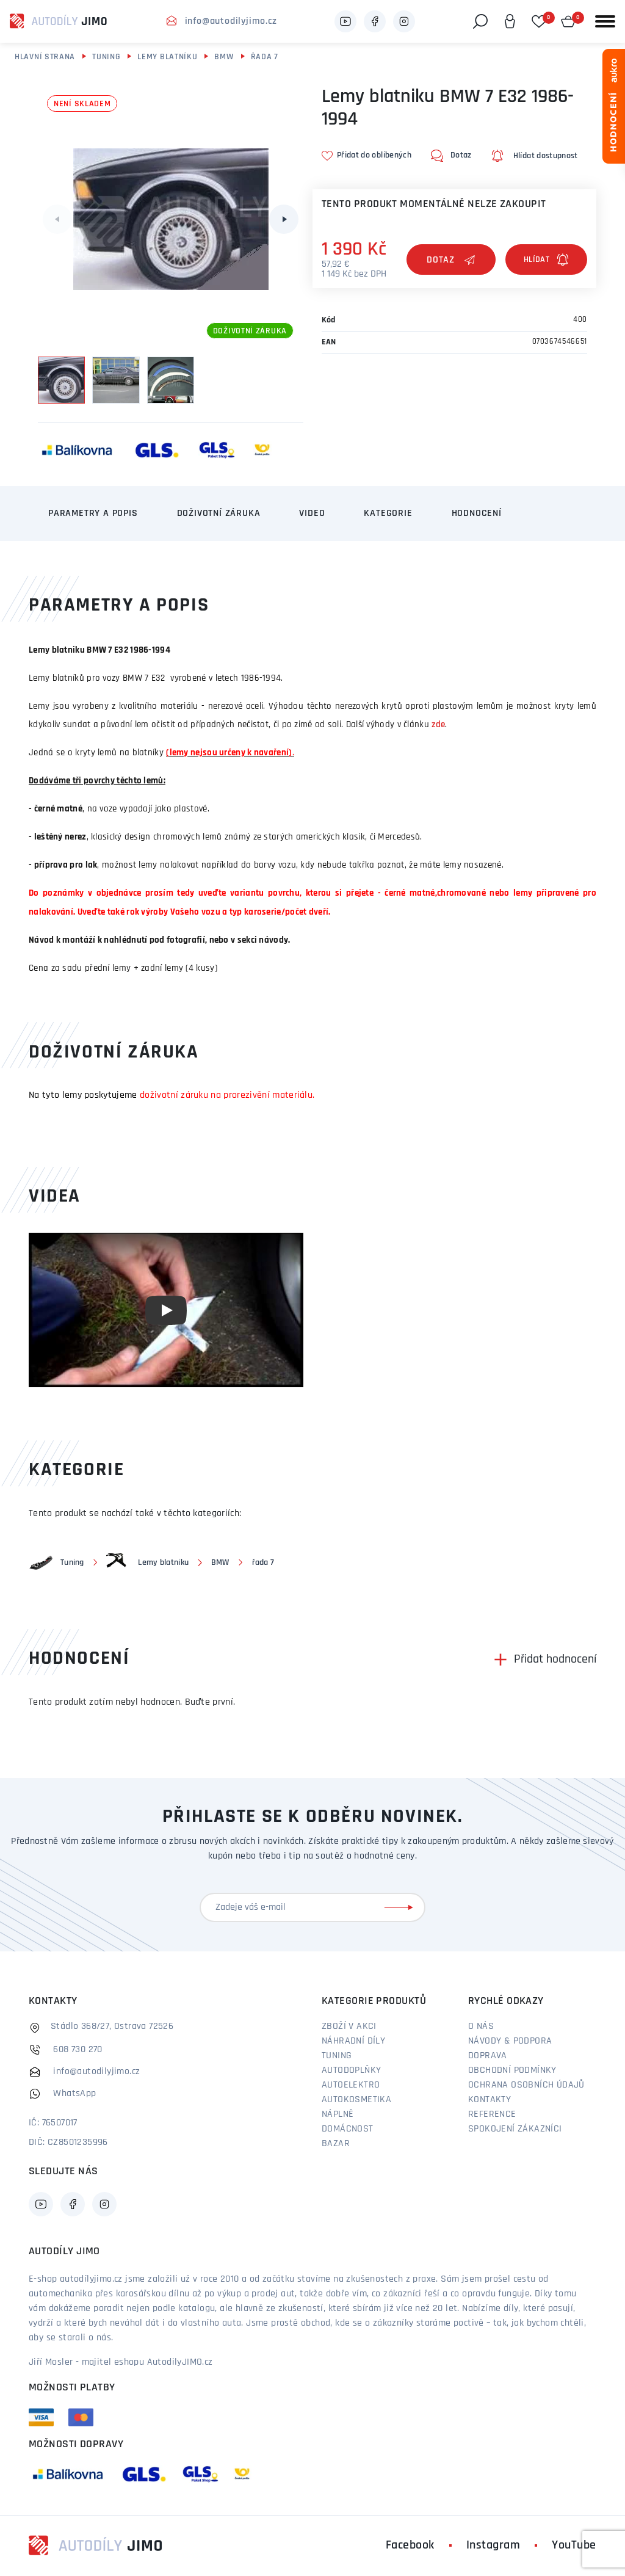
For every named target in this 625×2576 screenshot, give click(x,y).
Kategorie (388, 513)
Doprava (487, 2056)
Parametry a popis (93, 513)
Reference (492, 2114)
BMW (223, 57)
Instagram (493, 2545)
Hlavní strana (45, 57)
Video (312, 513)
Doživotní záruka (219, 513)
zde (438, 725)
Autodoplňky (351, 2070)
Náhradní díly (353, 2041)
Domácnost (348, 2129)
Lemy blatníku (167, 57)
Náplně (337, 2114)
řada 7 (264, 57)
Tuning (106, 57)
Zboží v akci (349, 2026)
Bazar (336, 2144)
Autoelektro (351, 2085)
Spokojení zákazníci (515, 2129)
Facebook (410, 2545)
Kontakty (489, 2100)
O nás (481, 2026)
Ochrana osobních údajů (526, 2085)
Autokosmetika (356, 2100)
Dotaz (451, 260)
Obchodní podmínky (512, 2070)
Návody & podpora (510, 2041)
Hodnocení (477, 513)
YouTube (574, 2545)
